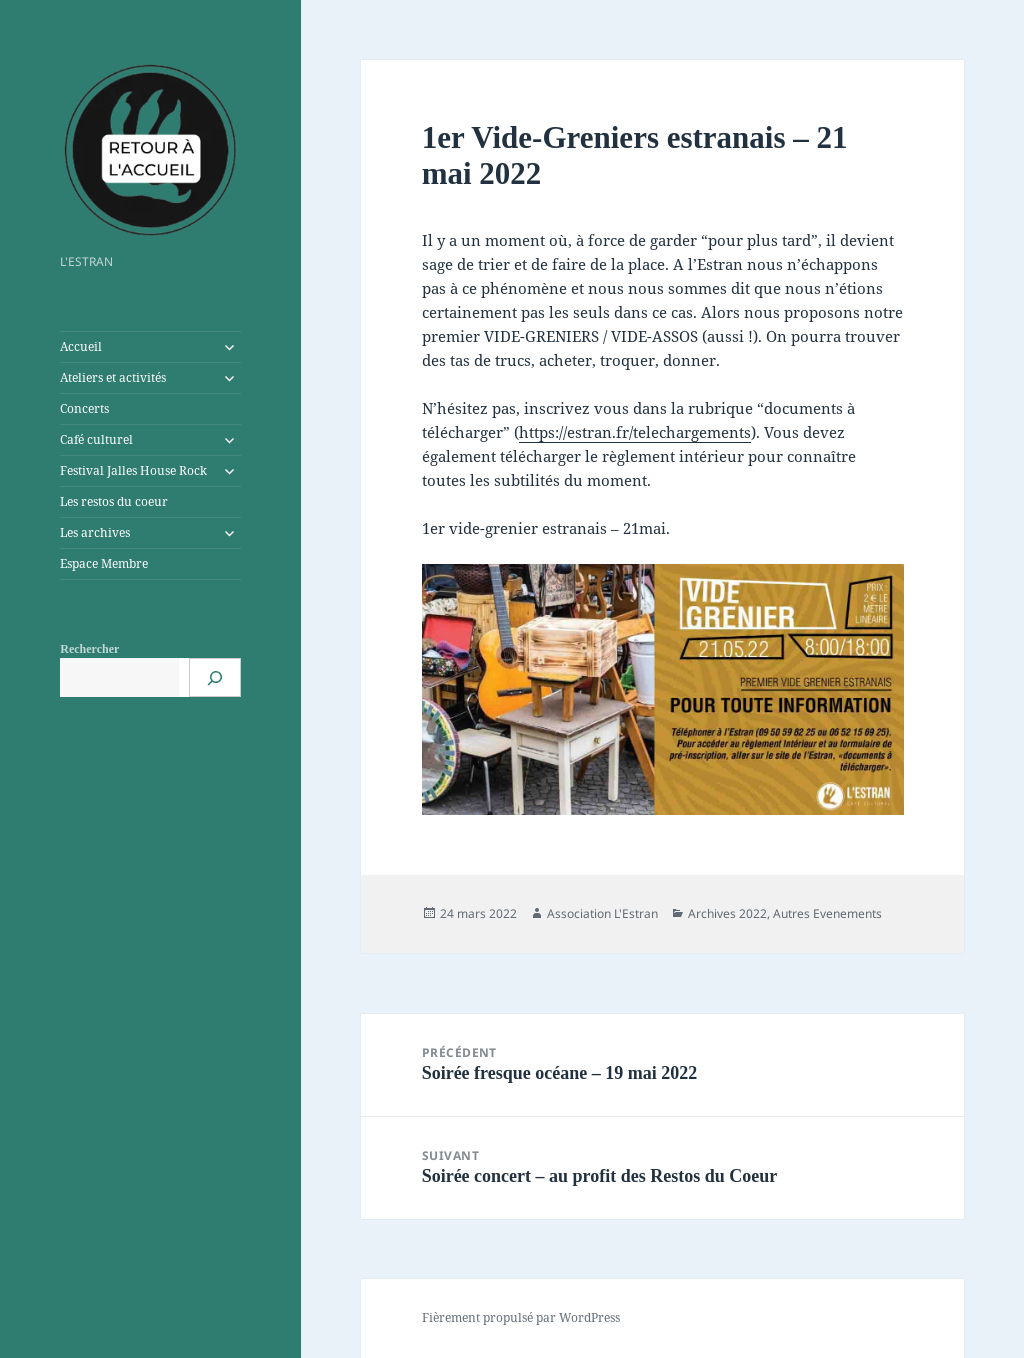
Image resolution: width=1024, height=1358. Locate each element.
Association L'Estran (602, 913)
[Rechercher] (215, 677)
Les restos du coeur (114, 501)
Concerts (84, 408)
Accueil (81, 346)
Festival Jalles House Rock (133, 470)
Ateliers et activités (113, 377)
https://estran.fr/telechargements (635, 432)
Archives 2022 (727, 913)
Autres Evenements (827, 913)
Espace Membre (104, 563)
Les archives (95, 532)
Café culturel (96, 439)
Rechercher (89, 649)
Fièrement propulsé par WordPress (521, 1317)
